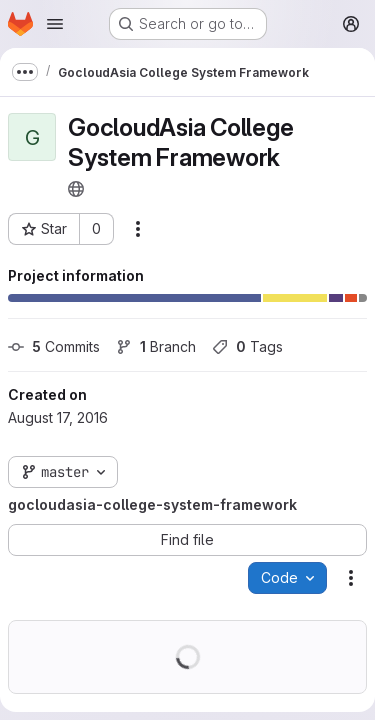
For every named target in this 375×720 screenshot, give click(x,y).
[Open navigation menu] (55, 24)
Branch (156, 346)
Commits (54, 346)
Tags (247, 346)
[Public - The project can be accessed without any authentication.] (76, 189)
